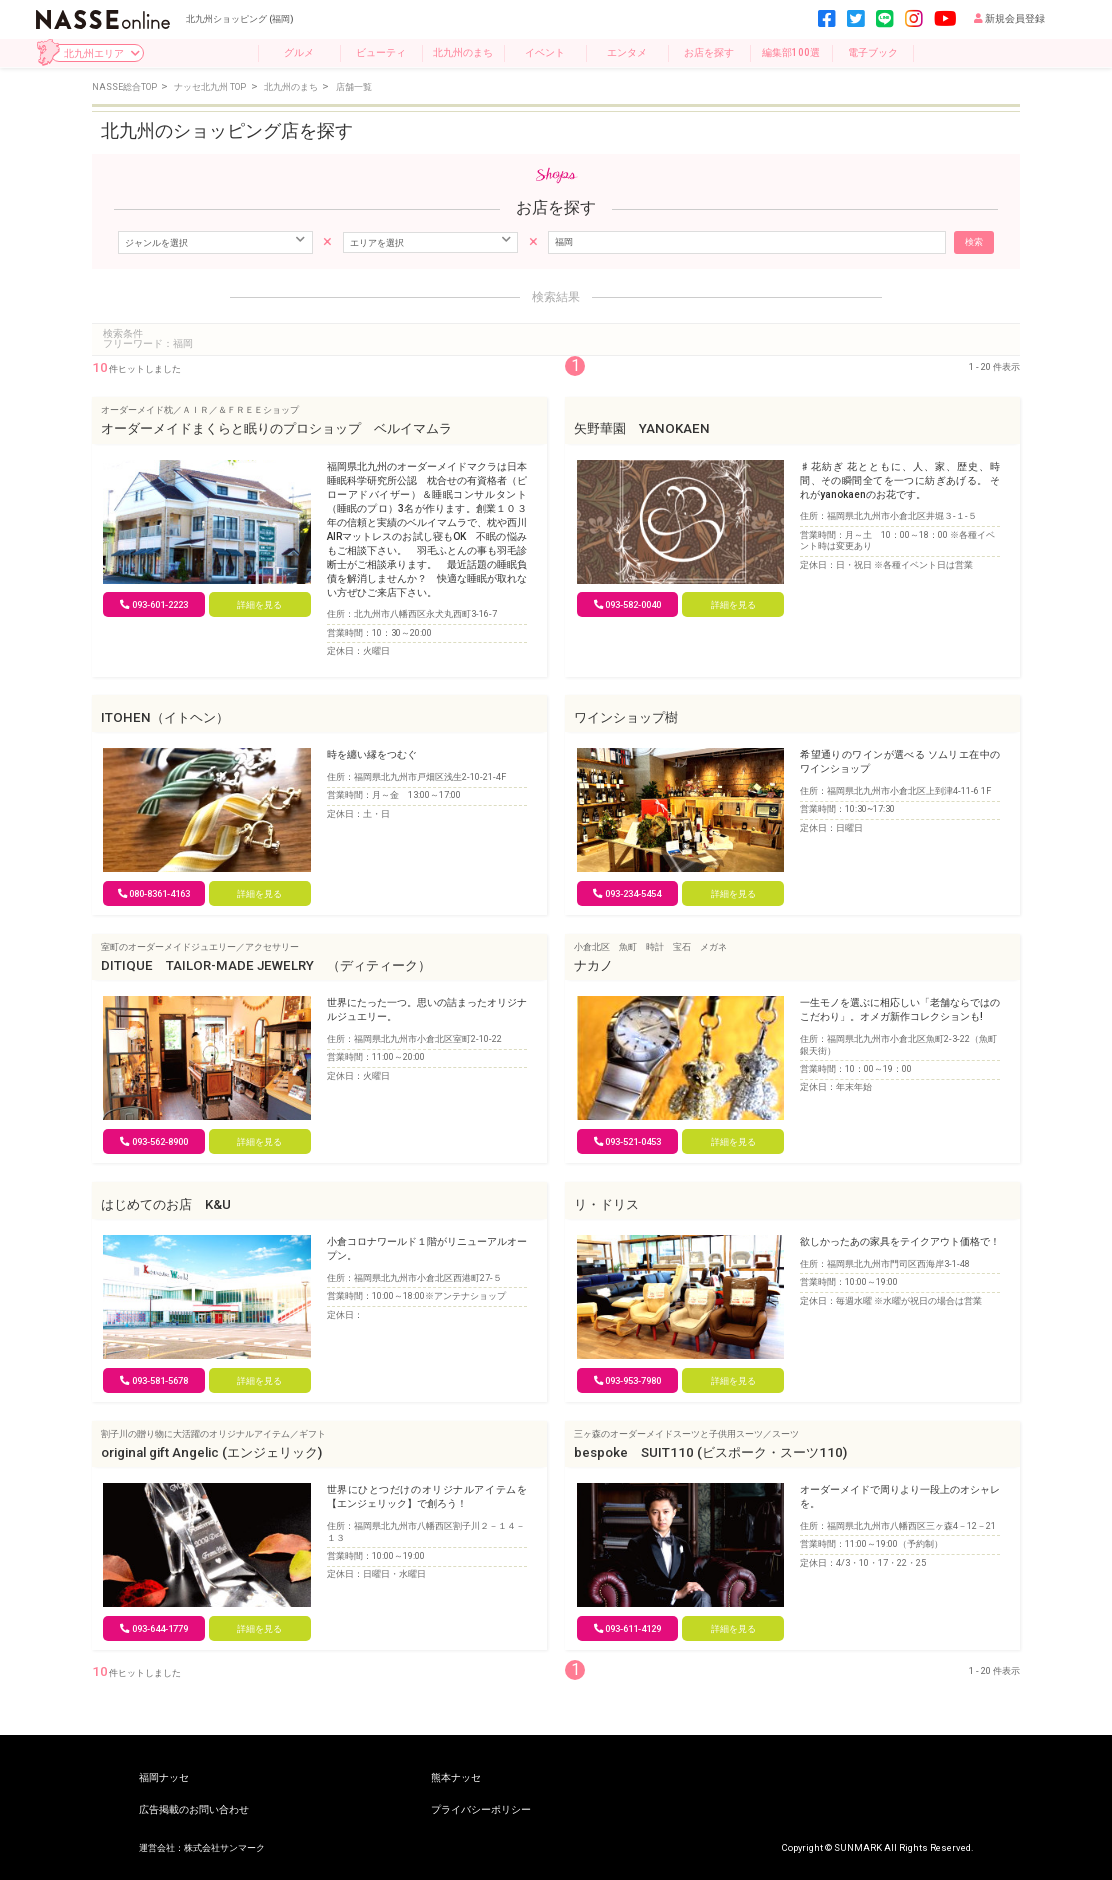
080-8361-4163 (154, 893)
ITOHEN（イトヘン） (165, 717)
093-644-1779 (154, 1628)
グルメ (299, 52)
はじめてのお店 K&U (166, 1204)
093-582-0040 (628, 604)
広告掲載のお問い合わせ (194, 1810)
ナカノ (593, 965)
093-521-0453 (628, 1141)
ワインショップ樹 (626, 717)
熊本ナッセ (456, 1778)
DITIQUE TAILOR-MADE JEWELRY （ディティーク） (266, 965)
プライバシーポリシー (481, 1810)
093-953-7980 (628, 1380)
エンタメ (627, 52)
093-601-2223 (154, 604)
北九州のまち (463, 52)
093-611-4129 (628, 1628)
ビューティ (381, 52)
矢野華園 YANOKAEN (642, 428)
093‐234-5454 (627, 893)
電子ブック (873, 52)
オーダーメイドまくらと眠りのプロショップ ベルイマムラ (276, 428)
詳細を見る (259, 604)
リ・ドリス (606, 1204)
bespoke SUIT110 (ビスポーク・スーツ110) (710, 1452)
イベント (545, 52)
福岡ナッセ (164, 1778)
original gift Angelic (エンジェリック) (211, 1452)
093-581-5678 (154, 1380)
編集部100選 (791, 52)
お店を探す (709, 52)
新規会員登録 (1010, 18)
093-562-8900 (154, 1141)
